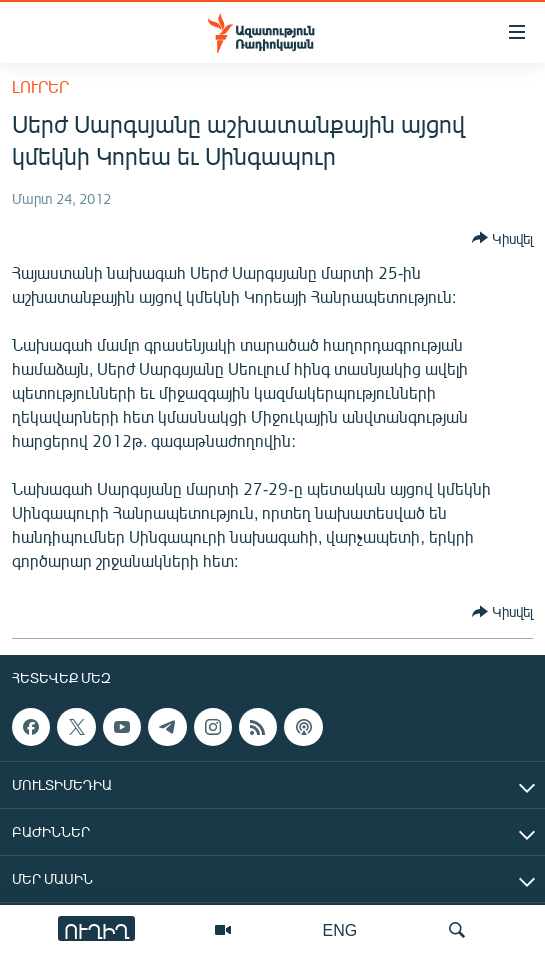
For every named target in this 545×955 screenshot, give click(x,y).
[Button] (502, 238)
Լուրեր (40, 86)
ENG (340, 929)
